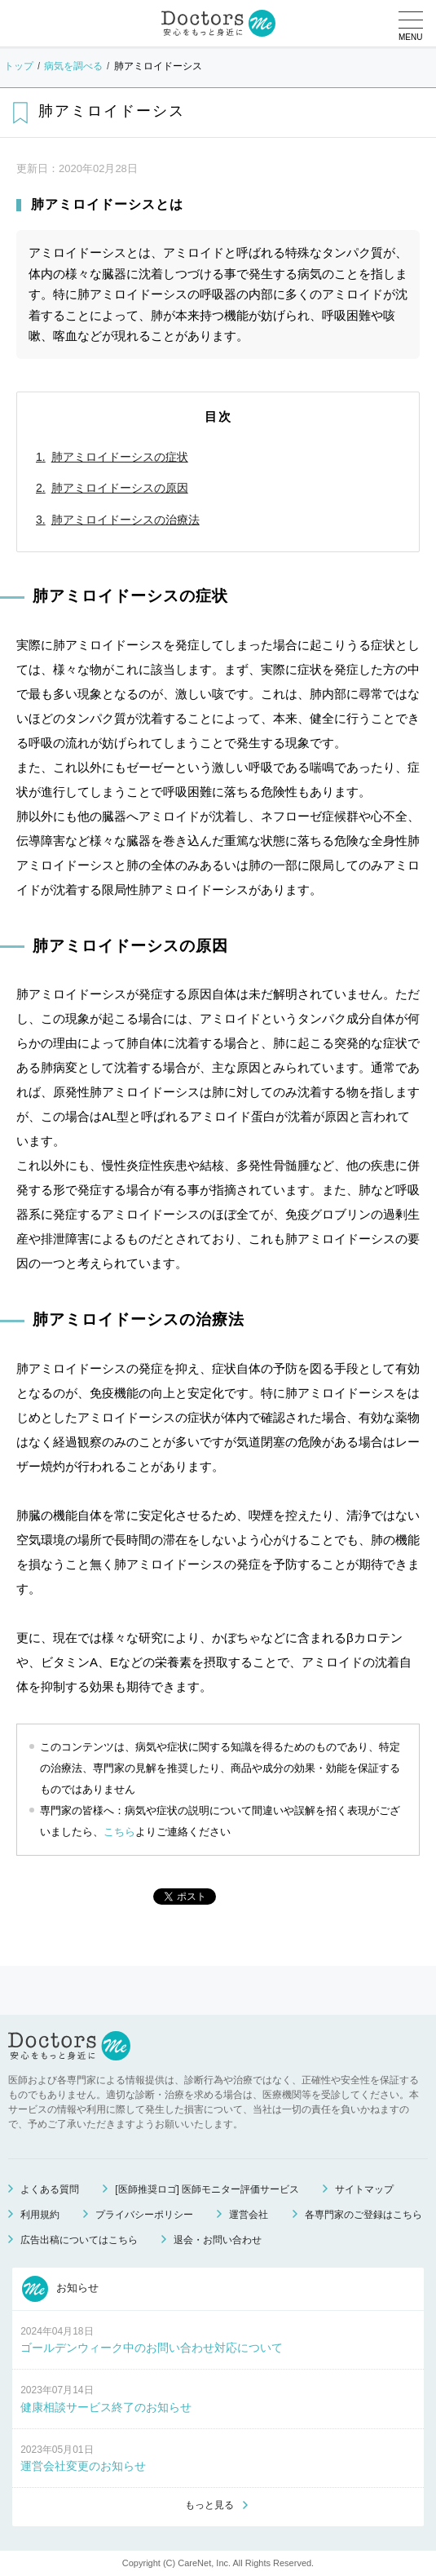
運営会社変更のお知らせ (83, 2465)
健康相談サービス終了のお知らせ (106, 2407)
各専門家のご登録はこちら (363, 2214)
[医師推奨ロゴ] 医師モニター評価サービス (207, 2189)
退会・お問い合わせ (218, 2240)
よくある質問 (49, 2189)
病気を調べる (73, 66)
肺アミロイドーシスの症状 (119, 456)
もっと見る (209, 2505)
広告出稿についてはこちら (79, 2240)
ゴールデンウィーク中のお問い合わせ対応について (151, 2347)
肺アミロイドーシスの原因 (119, 487)
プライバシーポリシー (144, 2214)
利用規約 (39, 2214)
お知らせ (60, 2289)
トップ (18, 66)
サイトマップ (364, 2189)
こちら (119, 1832)
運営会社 (248, 2214)
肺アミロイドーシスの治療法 (125, 519)
